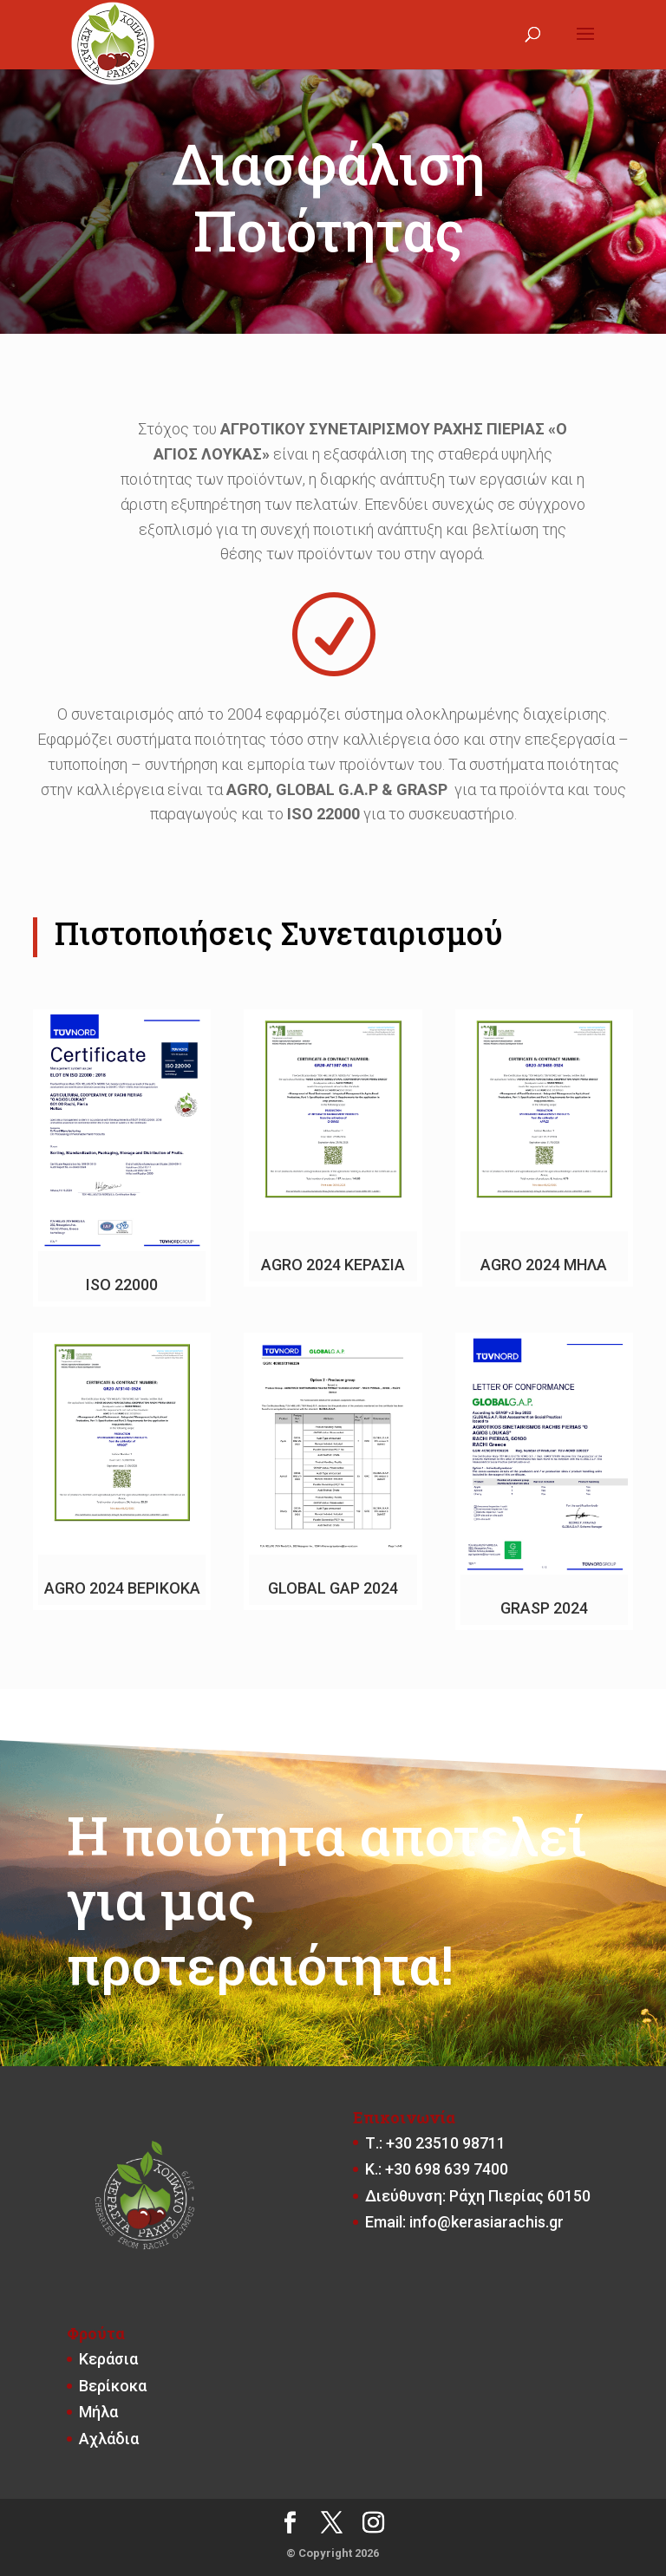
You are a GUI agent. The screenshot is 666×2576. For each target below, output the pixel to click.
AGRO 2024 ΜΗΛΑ (543, 1264)
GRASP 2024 (544, 1608)
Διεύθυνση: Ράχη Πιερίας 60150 (478, 2196)
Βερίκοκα (113, 2386)
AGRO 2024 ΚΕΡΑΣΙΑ (333, 1264)
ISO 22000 (122, 1284)
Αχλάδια (109, 2438)
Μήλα (98, 2412)
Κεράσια (108, 2359)
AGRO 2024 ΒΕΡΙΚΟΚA (122, 1588)
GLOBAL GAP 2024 (333, 1588)
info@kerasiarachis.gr (486, 2222)
